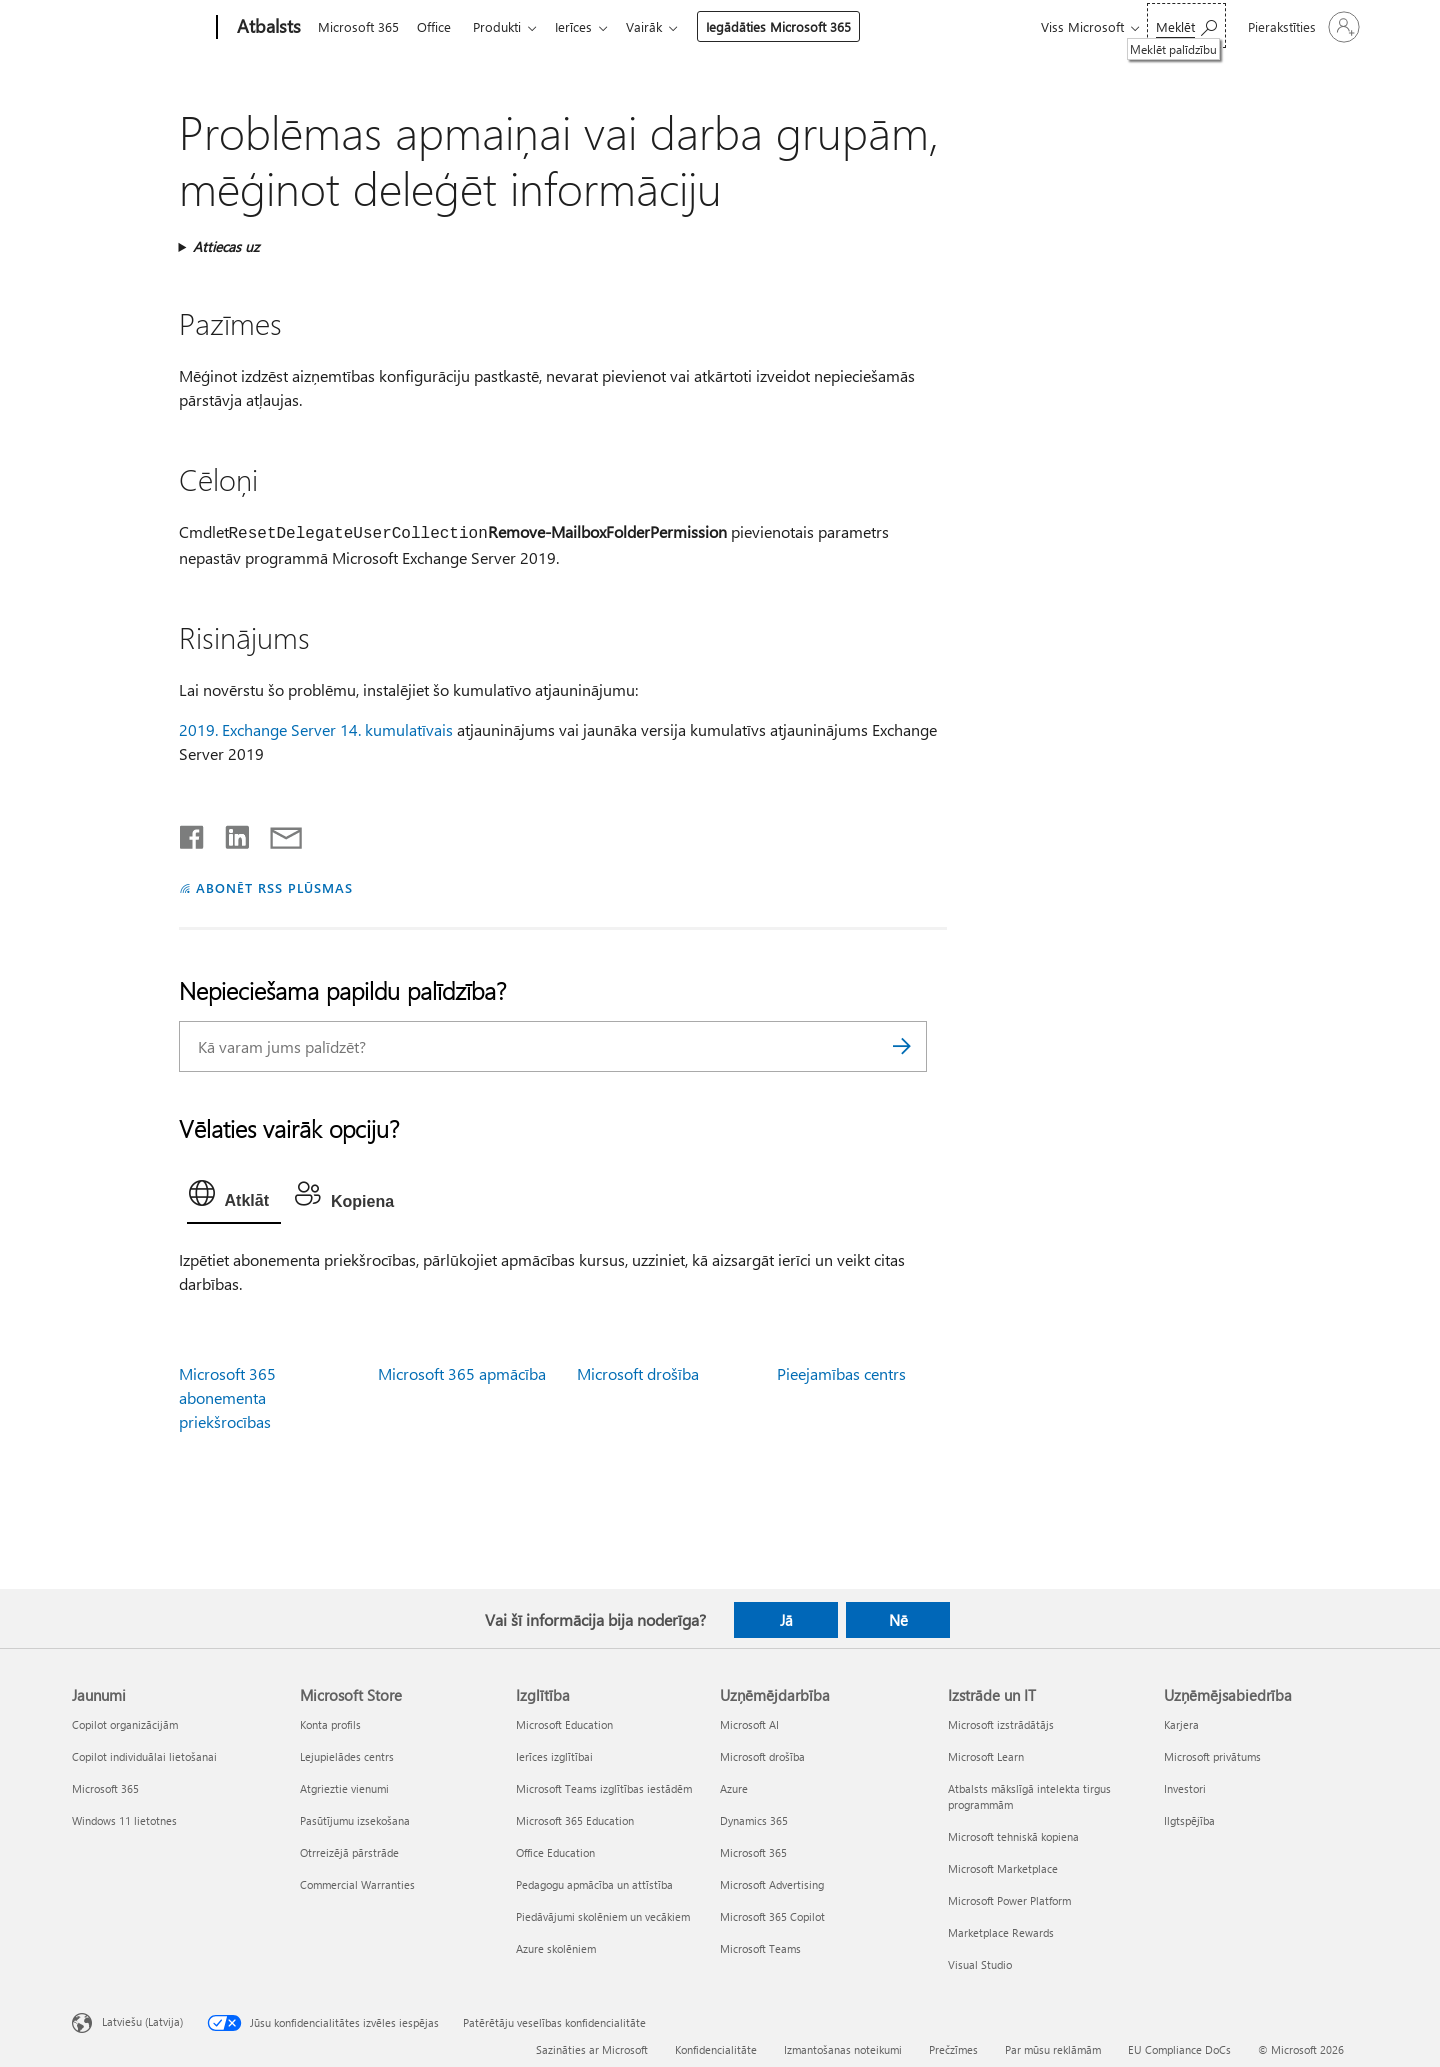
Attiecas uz (226, 246)
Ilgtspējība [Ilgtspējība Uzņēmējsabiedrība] (1189, 1820)
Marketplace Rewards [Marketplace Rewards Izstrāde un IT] (1001, 1932)
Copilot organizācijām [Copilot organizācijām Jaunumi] (125, 1724)
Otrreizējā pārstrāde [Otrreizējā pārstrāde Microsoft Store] (349, 1852)
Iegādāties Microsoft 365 (794, 26)
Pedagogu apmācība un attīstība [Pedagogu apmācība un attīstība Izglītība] (594, 1884)
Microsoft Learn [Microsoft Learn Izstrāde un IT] (986, 1756)
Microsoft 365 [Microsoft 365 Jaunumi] (105, 1788)
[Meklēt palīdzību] (1186, 25)
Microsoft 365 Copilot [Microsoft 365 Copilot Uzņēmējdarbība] (772, 1916)
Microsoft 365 (358, 26)
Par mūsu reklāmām (1053, 2049)
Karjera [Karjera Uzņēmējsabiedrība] (1181, 1724)
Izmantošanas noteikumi (843, 2049)
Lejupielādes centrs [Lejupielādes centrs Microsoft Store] (347, 1756)
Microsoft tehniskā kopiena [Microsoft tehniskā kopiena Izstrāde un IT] (1013, 1836)
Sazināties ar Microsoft (592, 2049)
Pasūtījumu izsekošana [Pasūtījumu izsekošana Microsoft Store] (355, 1820)
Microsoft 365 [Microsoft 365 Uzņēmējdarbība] (753, 1852)
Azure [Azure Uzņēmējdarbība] (734, 1788)
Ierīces (585, 26)
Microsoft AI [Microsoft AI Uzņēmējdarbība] (749, 1724)
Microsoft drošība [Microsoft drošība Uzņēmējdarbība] (762, 1756)
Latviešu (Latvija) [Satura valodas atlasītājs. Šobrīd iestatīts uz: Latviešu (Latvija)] (142, 2020)
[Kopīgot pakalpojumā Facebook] (193, 833)
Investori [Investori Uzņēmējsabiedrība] (1185, 1788)
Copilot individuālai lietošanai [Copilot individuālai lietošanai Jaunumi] (144, 1756)
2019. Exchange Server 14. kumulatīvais (316, 729)
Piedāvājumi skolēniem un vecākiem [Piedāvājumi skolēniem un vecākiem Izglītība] (603, 1916)
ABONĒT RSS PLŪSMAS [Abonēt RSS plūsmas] (274, 887)
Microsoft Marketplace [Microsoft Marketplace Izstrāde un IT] (1003, 1868)
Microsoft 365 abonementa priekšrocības (227, 1397)
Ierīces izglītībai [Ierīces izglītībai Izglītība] (554, 1756)
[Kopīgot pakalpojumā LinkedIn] (229, 833)
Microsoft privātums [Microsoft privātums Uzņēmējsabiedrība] (1212, 1756)
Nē (898, 1620)
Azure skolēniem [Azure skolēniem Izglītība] (556, 1948)
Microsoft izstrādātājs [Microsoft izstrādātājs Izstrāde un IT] (1001, 1724)
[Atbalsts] (267, 28)
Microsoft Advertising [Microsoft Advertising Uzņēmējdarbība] (772, 1884)
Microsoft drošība (638, 1373)
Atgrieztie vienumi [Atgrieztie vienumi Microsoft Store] (344, 1788)
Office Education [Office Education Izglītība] (555, 1852)
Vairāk (660, 26)
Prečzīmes (953, 2049)
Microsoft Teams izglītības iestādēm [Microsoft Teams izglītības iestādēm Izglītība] (604, 1788)
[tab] (234, 1198)
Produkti (505, 26)
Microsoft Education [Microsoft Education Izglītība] (564, 1724)
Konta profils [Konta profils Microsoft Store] (330, 1724)
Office (438, 26)
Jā (786, 1620)
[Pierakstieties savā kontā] (1302, 27)
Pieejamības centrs (841, 1373)
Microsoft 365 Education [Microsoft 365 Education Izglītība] (575, 1820)
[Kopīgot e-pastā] (277, 833)
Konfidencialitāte (716, 2049)
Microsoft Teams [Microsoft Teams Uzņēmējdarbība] (760, 1948)
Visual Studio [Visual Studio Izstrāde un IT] (980, 1964)
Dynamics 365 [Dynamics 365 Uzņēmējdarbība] (754, 1820)
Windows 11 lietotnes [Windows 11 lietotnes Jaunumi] (124, 1820)
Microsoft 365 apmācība (462, 1373)
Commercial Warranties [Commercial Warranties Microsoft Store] (357, 1884)
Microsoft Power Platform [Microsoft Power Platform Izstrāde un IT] (1009, 1900)
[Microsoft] (140, 28)
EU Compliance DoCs (1179, 2049)
